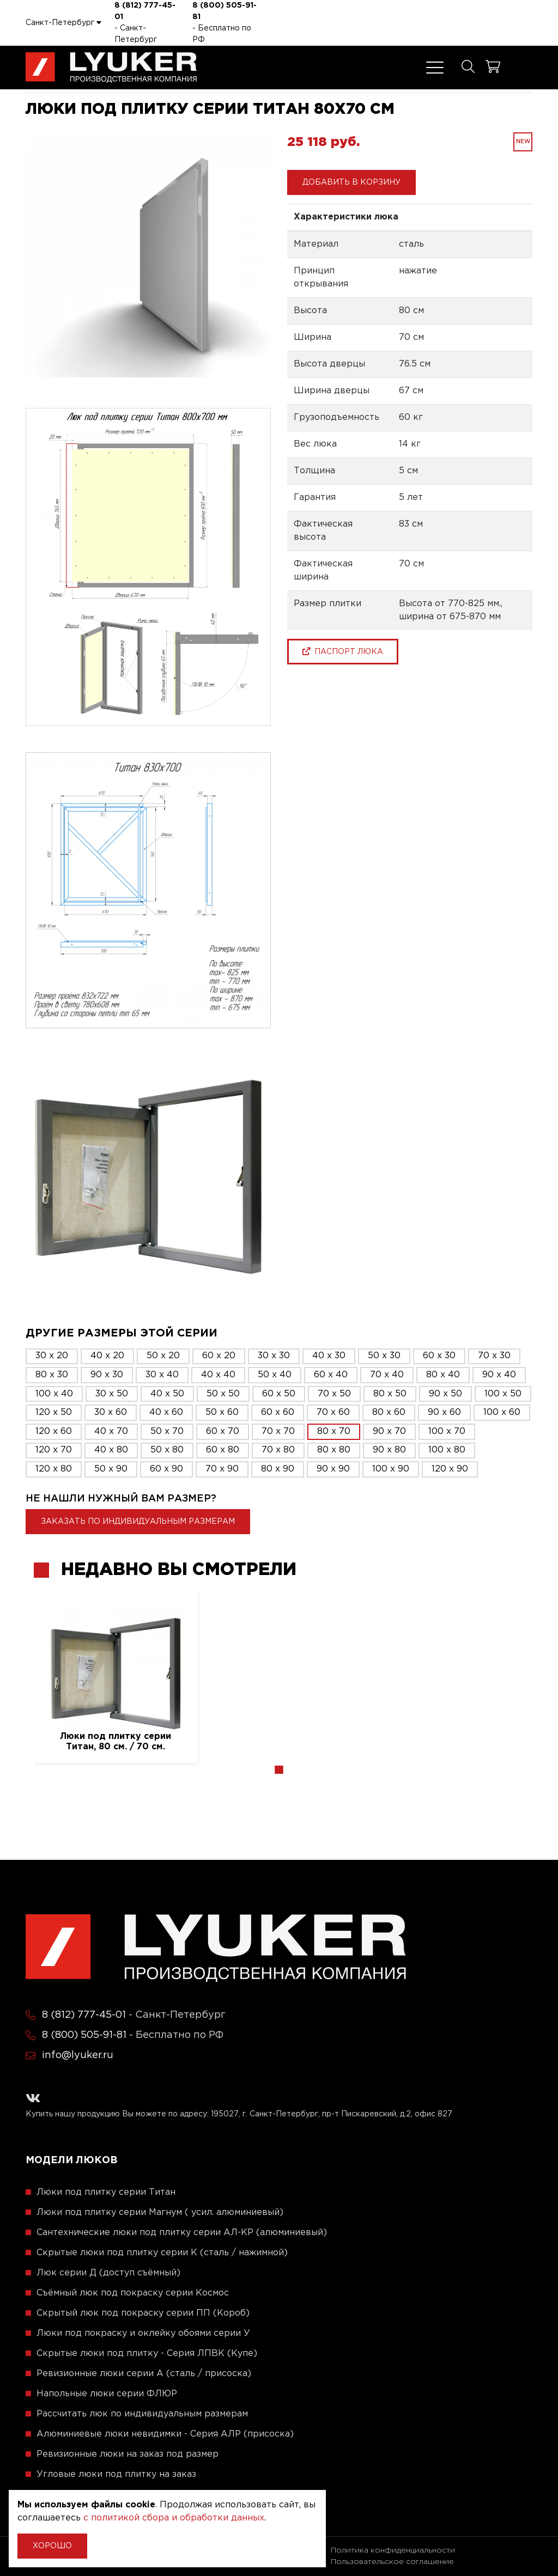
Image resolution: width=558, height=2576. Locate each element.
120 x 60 (53, 1431)
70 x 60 (333, 1412)
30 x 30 (274, 1356)
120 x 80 (53, 1469)
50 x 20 (163, 1356)
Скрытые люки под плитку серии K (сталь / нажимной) (162, 2253)
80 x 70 (333, 1431)
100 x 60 (501, 1412)
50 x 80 (167, 1450)
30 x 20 (51, 1356)
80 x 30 (51, 1375)
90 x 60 (444, 1412)
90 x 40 (499, 1375)
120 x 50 (53, 1412)
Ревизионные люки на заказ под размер (128, 2454)
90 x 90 (333, 1469)
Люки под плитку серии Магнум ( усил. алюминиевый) (160, 2212)
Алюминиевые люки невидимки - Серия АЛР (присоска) (165, 2434)
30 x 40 (162, 1375)
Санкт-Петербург (63, 22)
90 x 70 (389, 1431)
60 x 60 (277, 1412)
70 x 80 (278, 1450)
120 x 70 (53, 1450)
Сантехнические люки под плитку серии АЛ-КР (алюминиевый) (182, 2233)
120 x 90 (450, 1469)
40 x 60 (166, 1412)
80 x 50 (390, 1394)
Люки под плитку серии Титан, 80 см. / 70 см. (115, 1741)
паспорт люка (342, 651)
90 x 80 (389, 1450)
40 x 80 (111, 1450)
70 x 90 (222, 1469)
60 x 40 (331, 1375)
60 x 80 (222, 1450)
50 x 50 (223, 1394)
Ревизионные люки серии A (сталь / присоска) (144, 2374)
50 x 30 (384, 1356)
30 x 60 (110, 1412)
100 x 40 (54, 1394)
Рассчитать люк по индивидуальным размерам (142, 2414)
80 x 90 (277, 1469)
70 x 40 (387, 1375)
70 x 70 (278, 1431)
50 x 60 (222, 1412)
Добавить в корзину (351, 182)
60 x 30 (439, 1356)
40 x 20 (107, 1356)
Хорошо (52, 2546)
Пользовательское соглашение (392, 2562)
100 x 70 (446, 1431)
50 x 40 (275, 1375)
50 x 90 (111, 1469)
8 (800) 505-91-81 (224, 11)
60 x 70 (222, 1431)
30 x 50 (111, 1394)
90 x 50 (445, 1394)
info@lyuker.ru (77, 2055)
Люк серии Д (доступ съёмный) (108, 2273)
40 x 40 (218, 1375)
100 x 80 (446, 1450)
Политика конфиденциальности (393, 2550)
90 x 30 (106, 1375)
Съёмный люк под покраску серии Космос (133, 2293)
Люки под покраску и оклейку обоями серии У (143, 2333)
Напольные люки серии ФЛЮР (107, 2394)
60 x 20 (218, 1356)
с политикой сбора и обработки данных (173, 2518)
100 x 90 (390, 1469)
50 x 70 (167, 1431)
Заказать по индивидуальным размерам (138, 1521)
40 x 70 (111, 1431)
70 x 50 (334, 1394)
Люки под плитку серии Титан (106, 2192)
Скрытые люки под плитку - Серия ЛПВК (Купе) (147, 2353)
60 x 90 (166, 1469)
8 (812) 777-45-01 (144, 11)
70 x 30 (494, 1356)
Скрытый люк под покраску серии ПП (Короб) (143, 2313)
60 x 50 (278, 1394)
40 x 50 (167, 1394)
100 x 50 (502, 1394)
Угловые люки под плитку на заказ (116, 2474)
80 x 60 (388, 1412)
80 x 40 (443, 1375)
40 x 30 (328, 1356)
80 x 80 (333, 1450)
